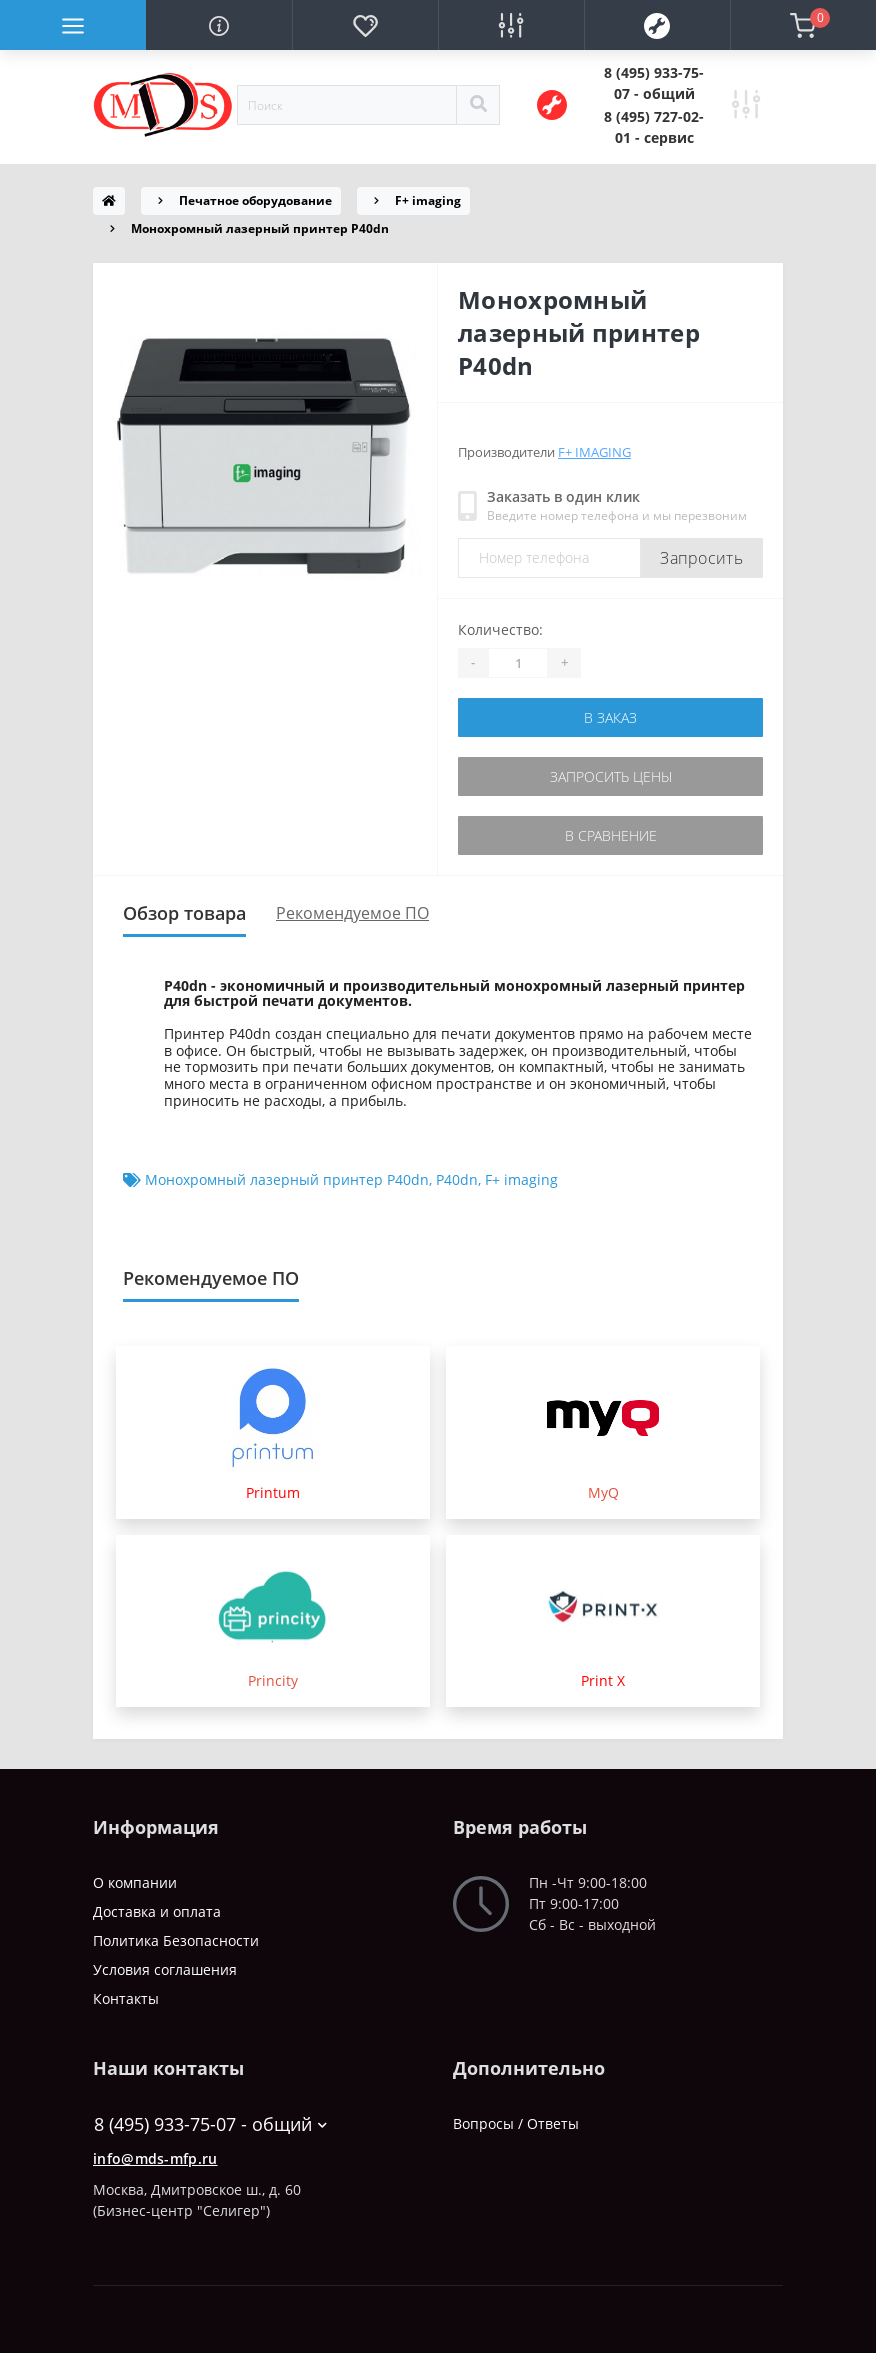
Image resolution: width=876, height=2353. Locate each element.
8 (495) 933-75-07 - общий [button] (210, 2124)
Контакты (126, 1998)
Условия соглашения (165, 1969)
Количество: (500, 629)
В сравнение (611, 835)
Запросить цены (611, 776)
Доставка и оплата (157, 1911)
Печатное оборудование (255, 200)
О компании (135, 1882)
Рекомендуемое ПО (352, 913)
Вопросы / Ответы (516, 2123)
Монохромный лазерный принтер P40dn (287, 1179)
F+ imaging (428, 200)
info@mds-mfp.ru (155, 2158)
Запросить (701, 558)
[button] (654, 83)
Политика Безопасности (176, 1940)
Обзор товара (184, 913)
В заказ (610, 717)
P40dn (457, 1179)
